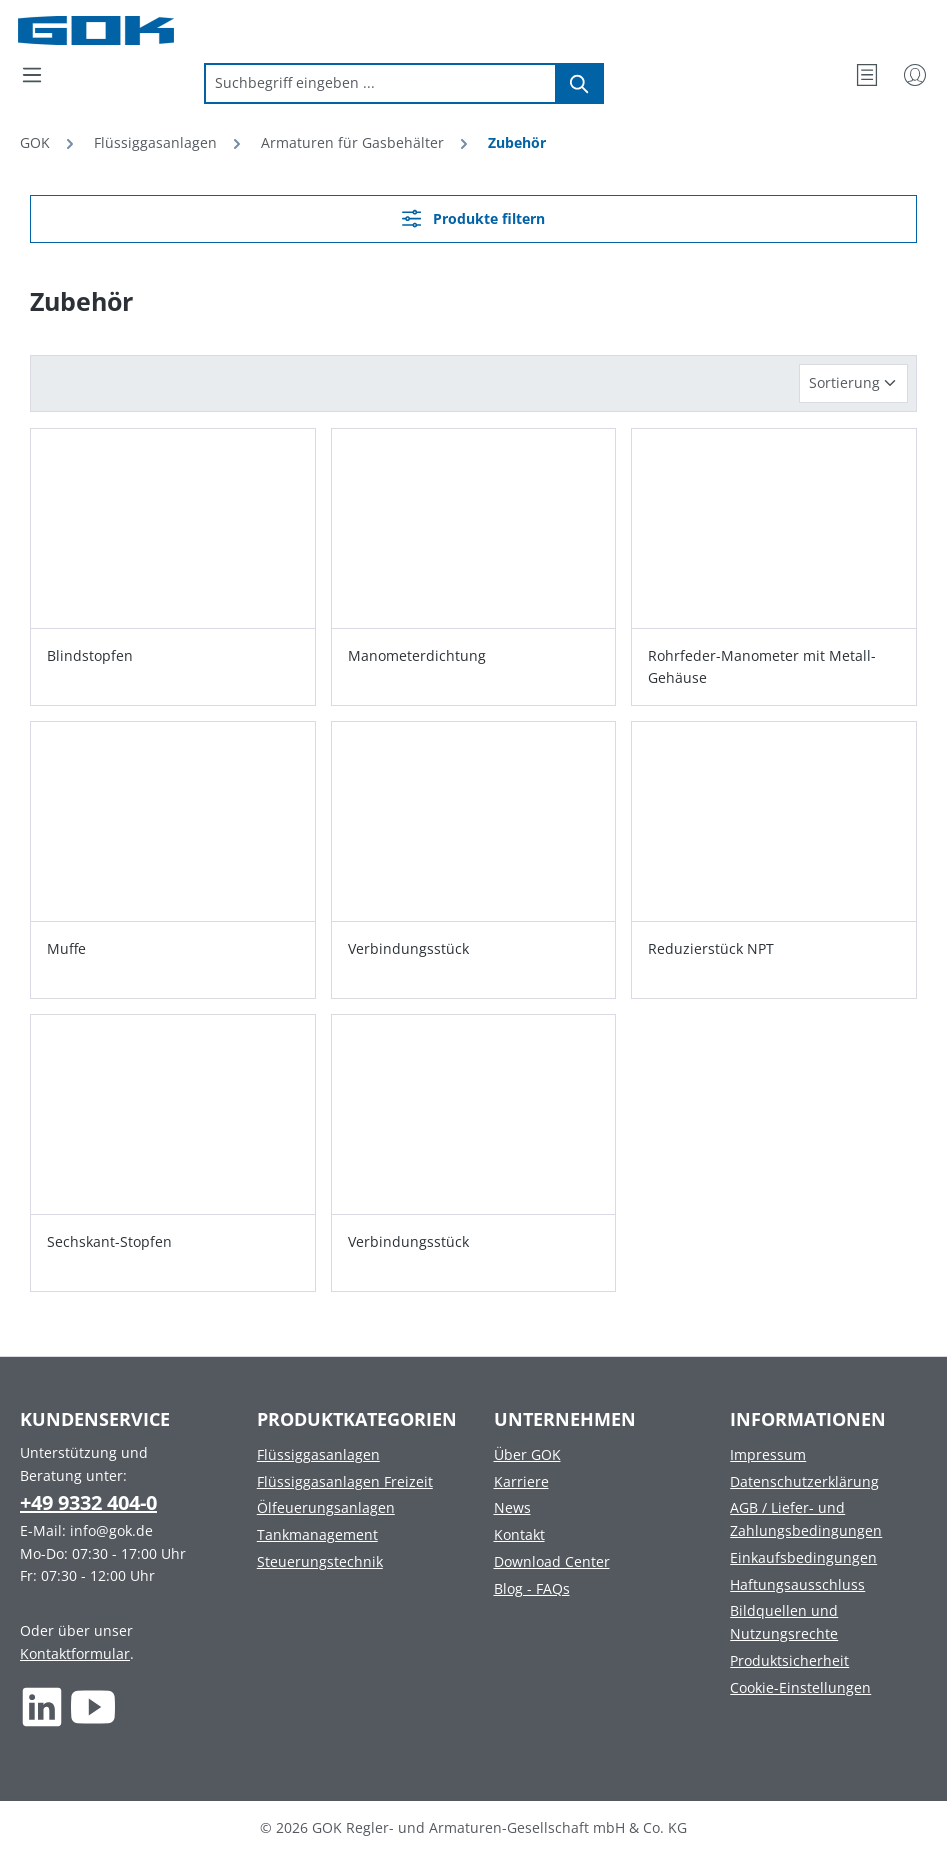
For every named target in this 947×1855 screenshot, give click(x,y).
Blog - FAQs (532, 1588)
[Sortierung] (853, 383)
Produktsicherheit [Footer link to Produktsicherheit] (789, 1660)
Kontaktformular (75, 1653)
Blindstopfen (90, 655)
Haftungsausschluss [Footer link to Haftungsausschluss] (797, 1584)
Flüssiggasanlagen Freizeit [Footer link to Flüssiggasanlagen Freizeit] (345, 1481)
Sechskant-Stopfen (109, 1241)
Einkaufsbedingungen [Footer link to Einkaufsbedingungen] (803, 1557)
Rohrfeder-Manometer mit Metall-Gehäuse (762, 666)
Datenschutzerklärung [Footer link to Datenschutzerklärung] (804, 1481)
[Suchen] (580, 83)
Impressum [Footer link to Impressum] (768, 1454)
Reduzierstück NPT (711, 948)
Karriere (521, 1481)
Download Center (552, 1561)
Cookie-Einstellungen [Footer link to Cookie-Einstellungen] (800, 1687)
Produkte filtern (473, 218)
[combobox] (380, 83)
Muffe (66, 948)
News (512, 1507)
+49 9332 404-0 (88, 1502)
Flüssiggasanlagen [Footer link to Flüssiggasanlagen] (318, 1454)
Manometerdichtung (417, 655)
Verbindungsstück (408, 948)
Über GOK (527, 1454)
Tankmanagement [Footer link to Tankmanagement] (317, 1534)
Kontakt (519, 1534)
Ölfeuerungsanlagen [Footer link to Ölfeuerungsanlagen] (326, 1507)
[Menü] (32, 75)
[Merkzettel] (867, 75)
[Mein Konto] (915, 75)
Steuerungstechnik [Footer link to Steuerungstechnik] (320, 1561)
